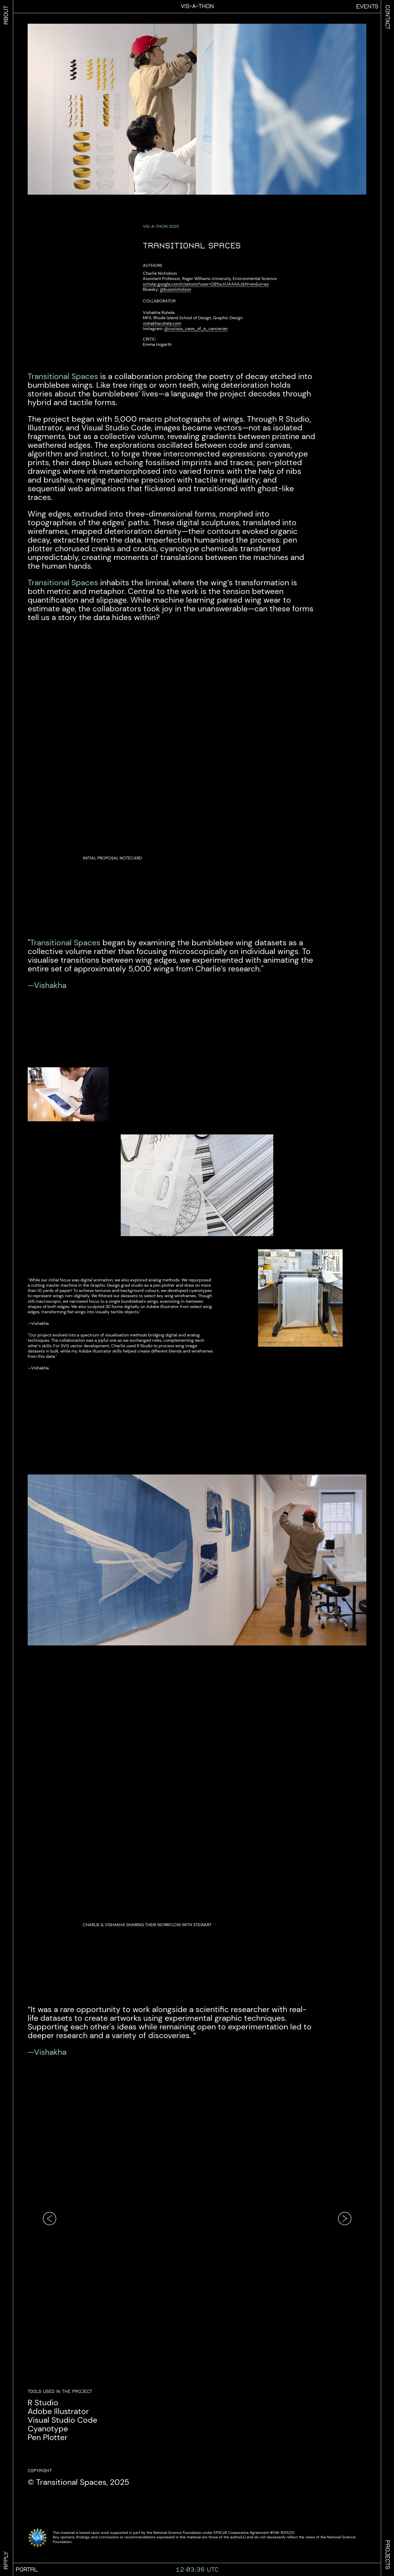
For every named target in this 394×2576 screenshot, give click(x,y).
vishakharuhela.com (162, 323)
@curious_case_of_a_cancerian (196, 328)
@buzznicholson (175, 289)
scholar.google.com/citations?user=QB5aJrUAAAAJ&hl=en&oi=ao (206, 284)
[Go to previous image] (49, 2218)
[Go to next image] (344, 2218)
